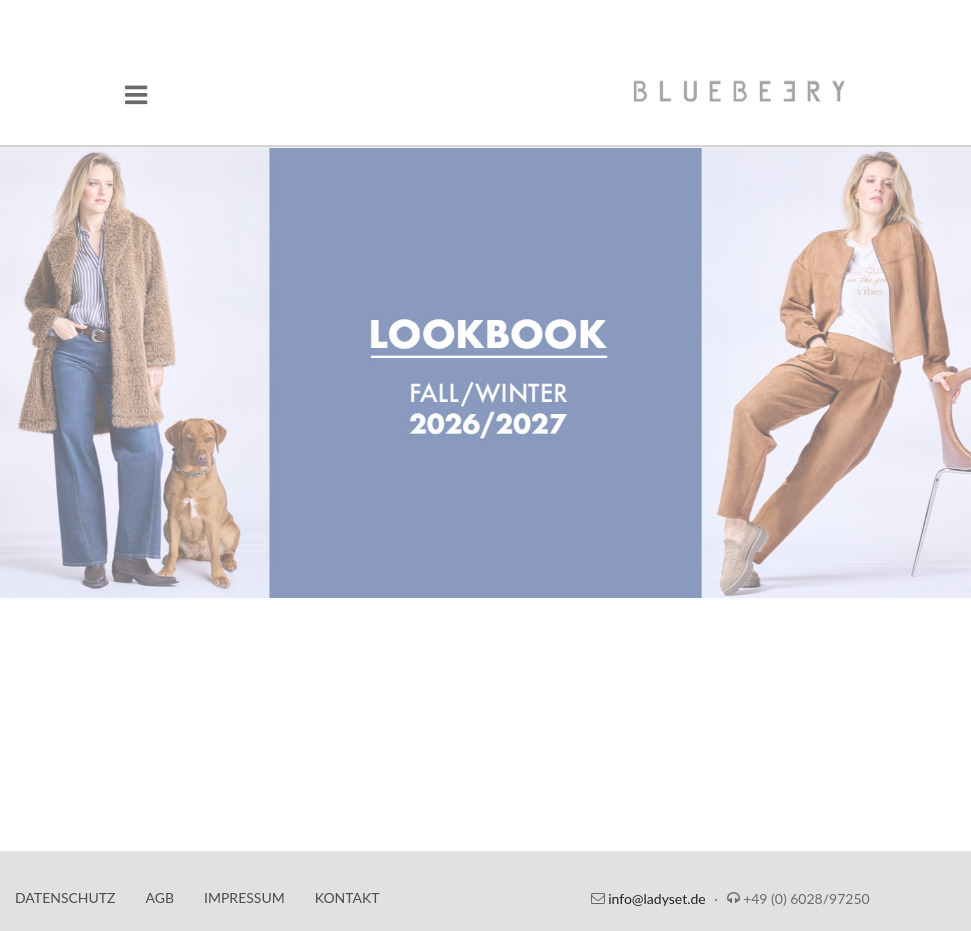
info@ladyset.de (657, 898)
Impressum (244, 898)
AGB (160, 898)
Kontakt (347, 898)
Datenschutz (65, 898)
